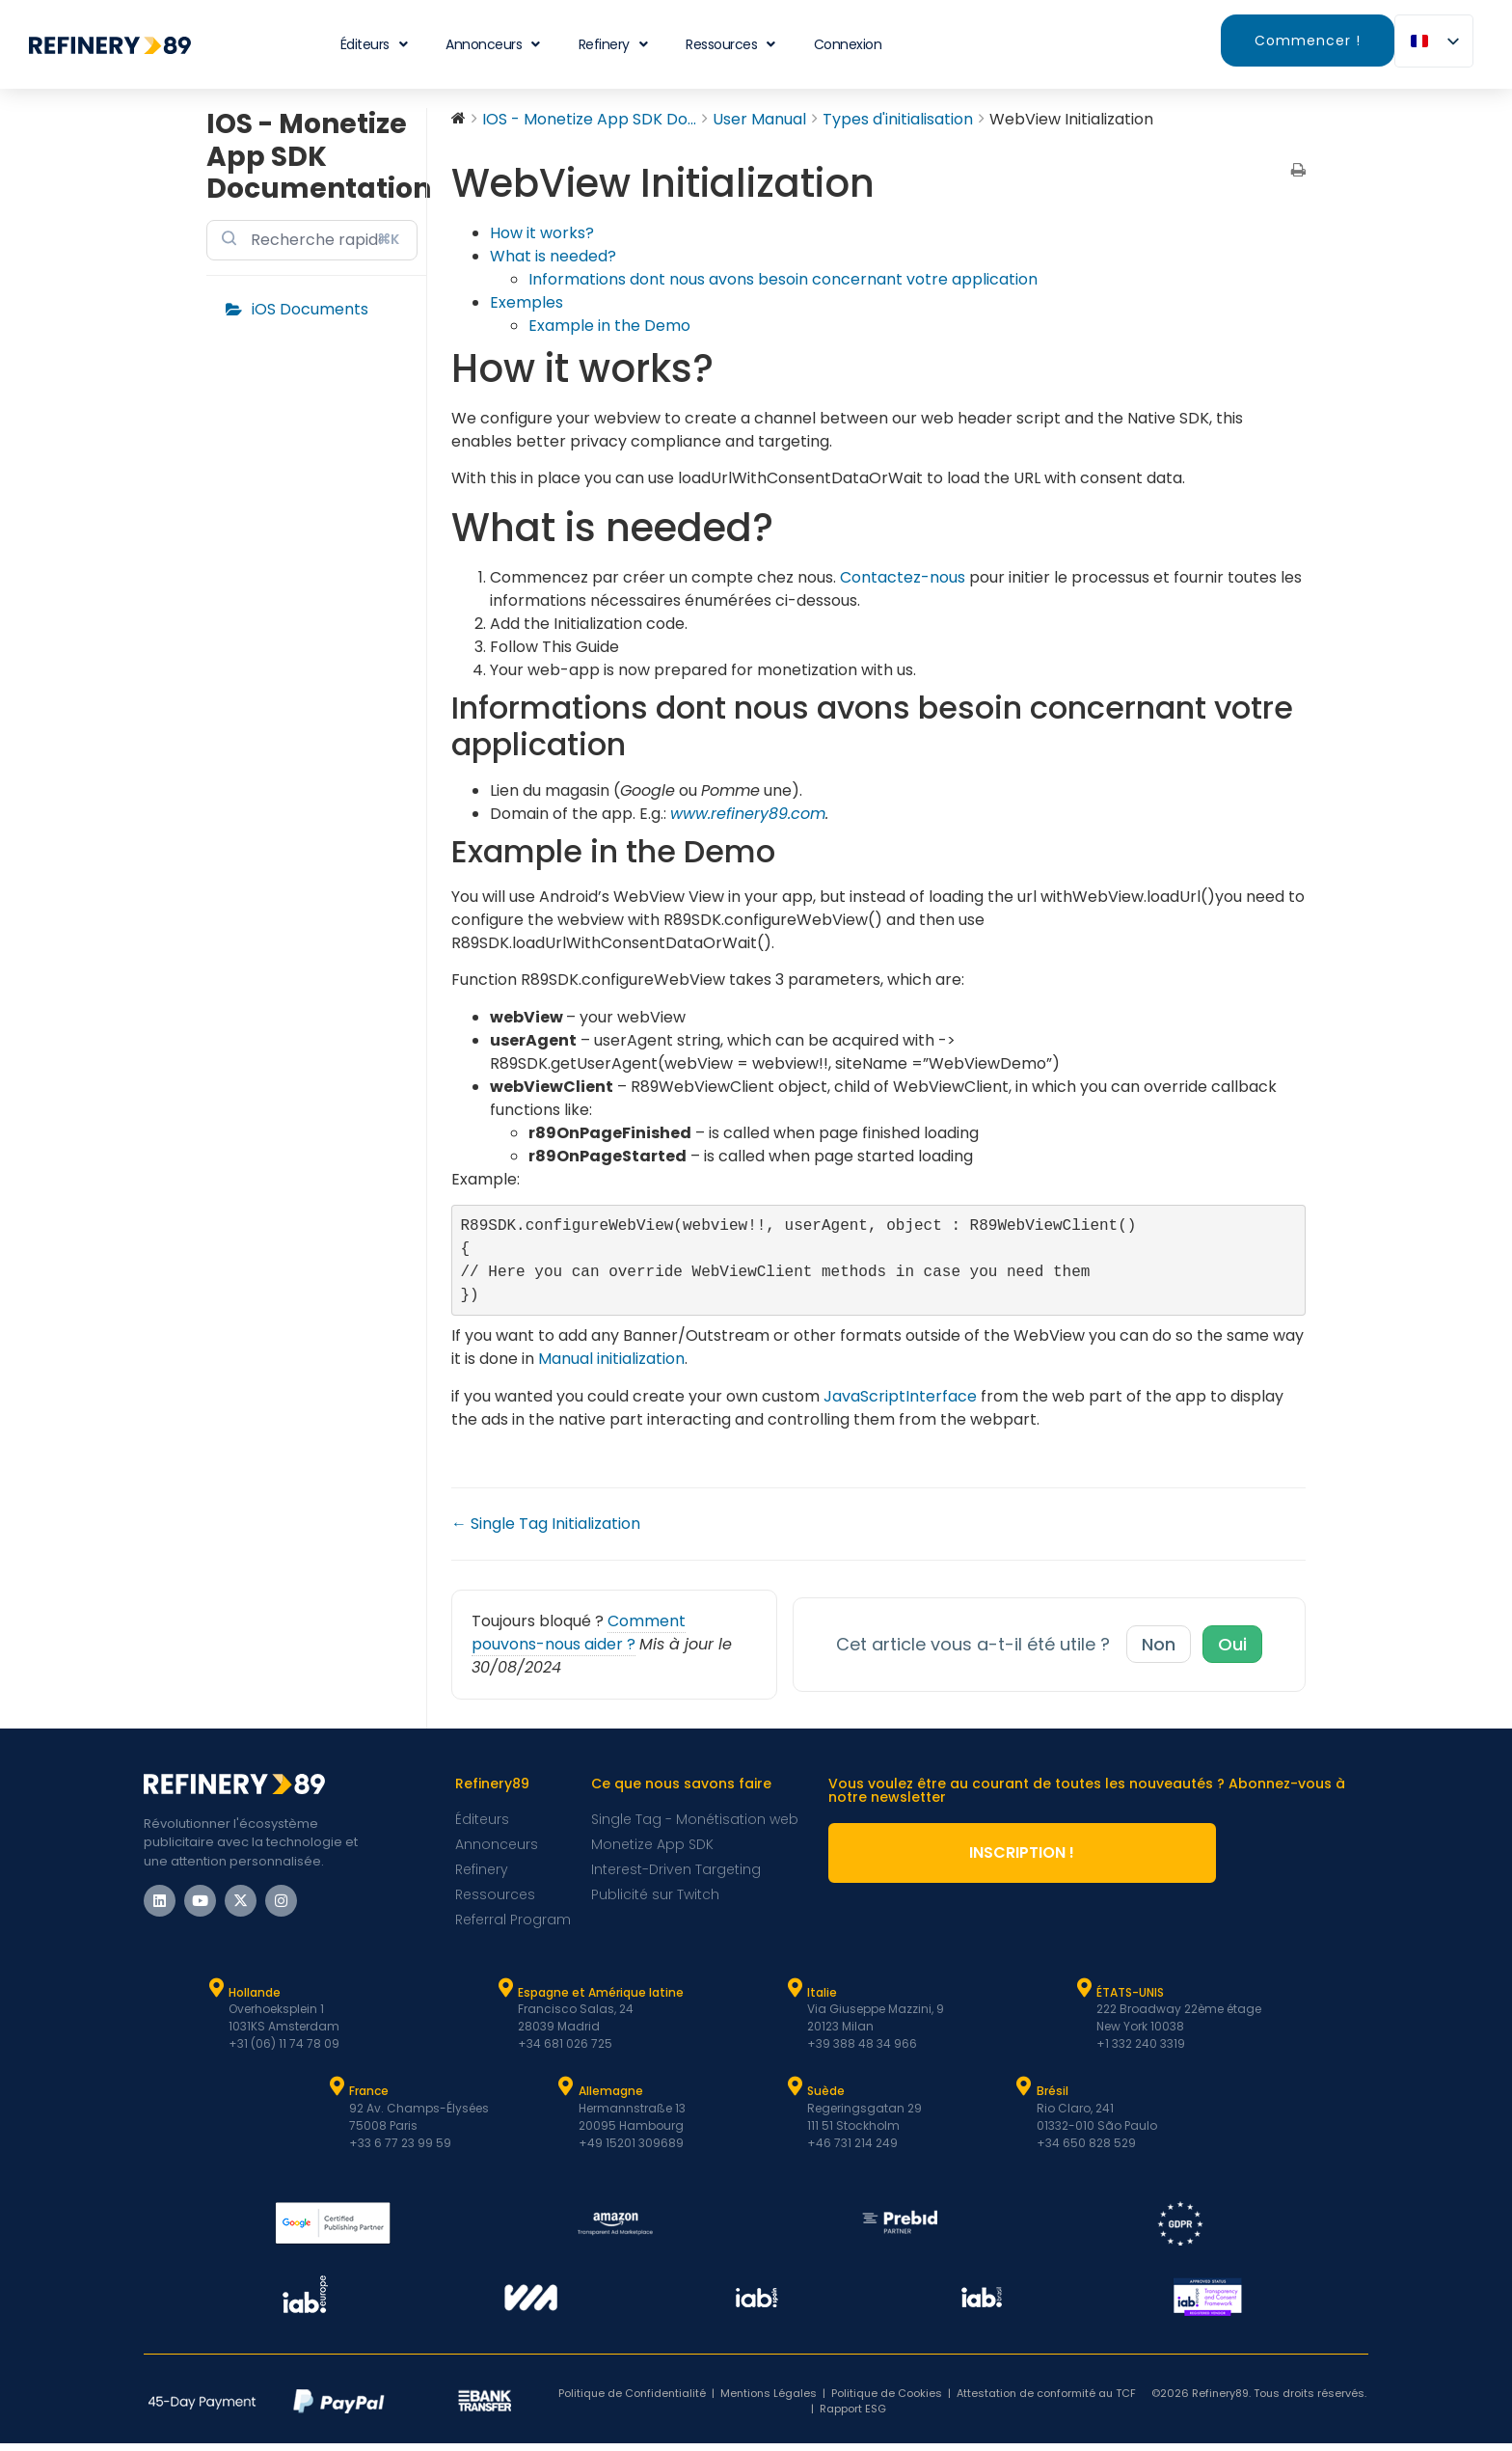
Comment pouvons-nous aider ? (579, 1640)
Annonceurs (493, 44)
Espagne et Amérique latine (601, 2000)
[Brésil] (1024, 2094)
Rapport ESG (853, 2416)
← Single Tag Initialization (545, 1531)
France (369, 2098)
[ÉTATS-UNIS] (1084, 1995)
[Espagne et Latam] (505, 1995)
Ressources (730, 44)
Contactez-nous (902, 577)
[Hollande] (216, 1995)
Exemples (526, 302)
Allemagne (611, 2098)
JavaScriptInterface (900, 1404)
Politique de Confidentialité (632, 2401)
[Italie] (794, 1995)
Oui (1232, 1652)
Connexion (848, 44)
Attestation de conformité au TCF (1046, 2401)
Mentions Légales (768, 2401)
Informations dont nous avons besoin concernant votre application (783, 279)
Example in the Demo (609, 325)
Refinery (613, 44)
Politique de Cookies (886, 2401)
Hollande (255, 2000)
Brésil (1052, 2098)
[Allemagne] (566, 2094)
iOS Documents (310, 309)
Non (1158, 1652)
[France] (336, 2094)
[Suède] (794, 2094)
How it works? (542, 233)
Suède (826, 2098)
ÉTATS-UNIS (1130, 2000)
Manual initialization (611, 1366)
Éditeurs (374, 44)
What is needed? (553, 256)
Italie (822, 2000)
